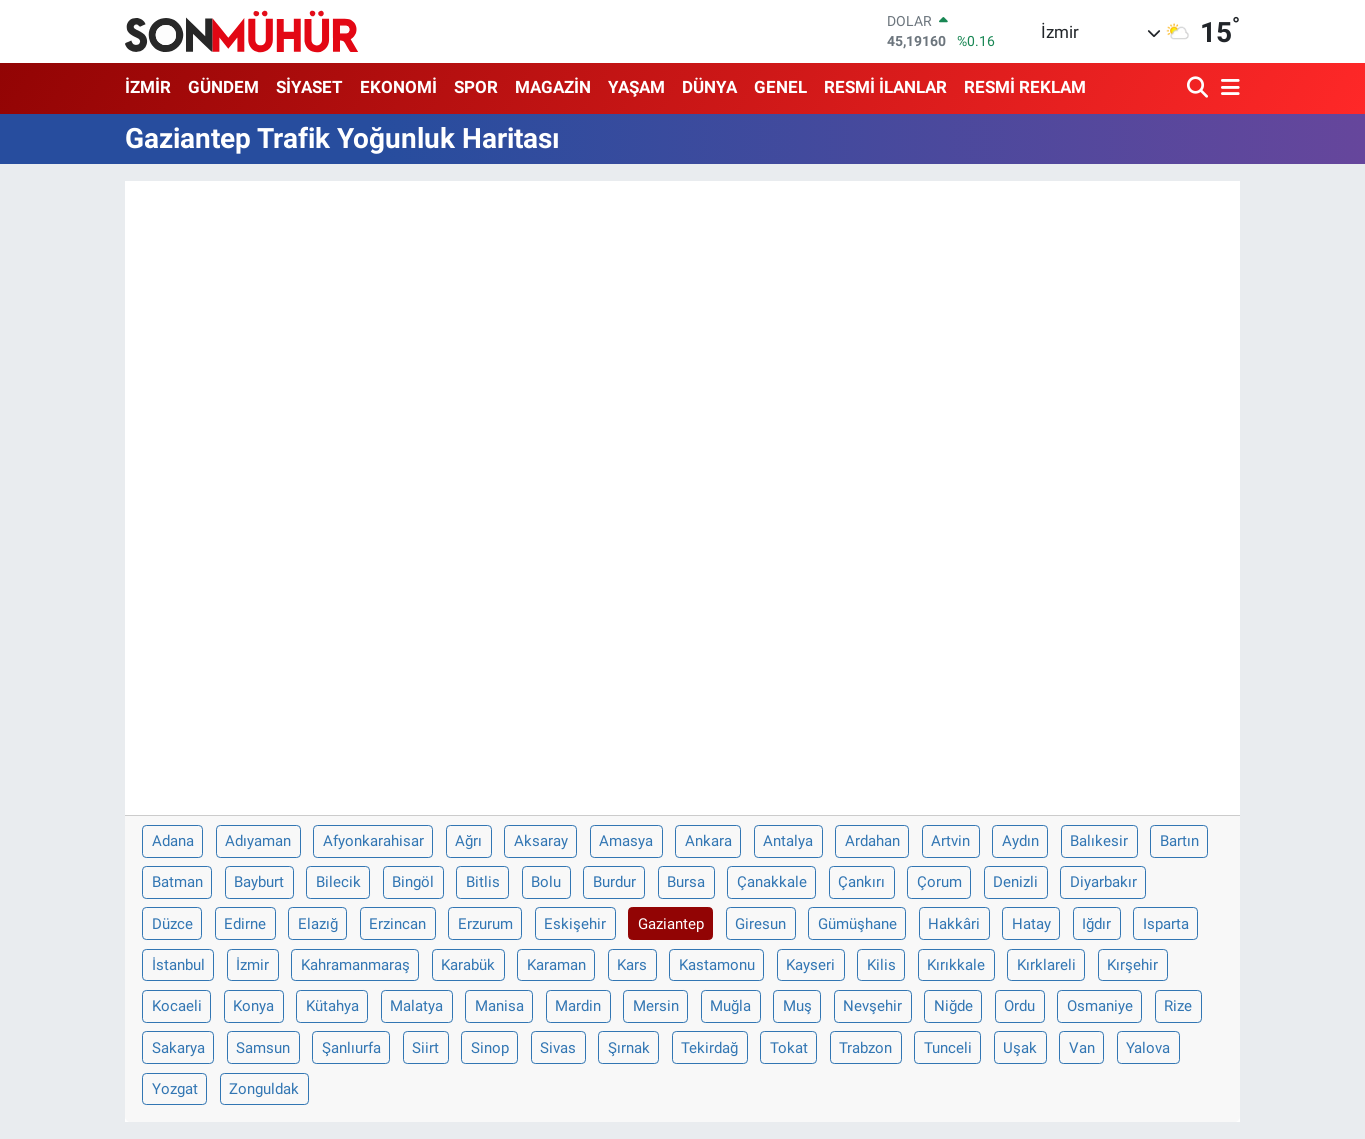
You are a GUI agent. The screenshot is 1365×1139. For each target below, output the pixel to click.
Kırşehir (1132, 965)
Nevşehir (872, 1006)
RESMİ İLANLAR (885, 87)
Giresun (760, 924)
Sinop (490, 1048)
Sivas (558, 1048)
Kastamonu (717, 965)
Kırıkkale (956, 965)
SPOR (476, 87)
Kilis (881, 965)
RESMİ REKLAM (1025, 87)
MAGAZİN (553, 87)
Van (1082, 1048)
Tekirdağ (709, 1048)
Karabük (468, 965)
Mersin (656, 1006)
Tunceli (948, 1048)
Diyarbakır (1103, 882)
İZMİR (148, 87)
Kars (632, 965)
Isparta (1166, 924)
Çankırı (861, 882)
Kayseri (810, 965)
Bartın (1179, 841)
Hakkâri (954, 924)
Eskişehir (575, 924)
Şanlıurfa (351, 1048)
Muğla (730, 1006)
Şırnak (629, 1048)
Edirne (245, 924)
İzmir (252, 965)
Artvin (950, 841)
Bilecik (338, 882)
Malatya (416, 1006)
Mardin (578, 1006)
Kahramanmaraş (355, 965)
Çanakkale (772, 882)
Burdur (614, 882)
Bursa (686, 882)
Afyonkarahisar (373, 841)
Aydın (1020, 841)
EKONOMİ (398, 87)
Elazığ (318, 924)
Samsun (263, 1048)
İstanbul (178, 965)
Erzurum (485, 924)
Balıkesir (1099, 841)
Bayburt (259, 882)
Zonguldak (264, 1089)
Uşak (1020, 1048)
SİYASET (309, 87)
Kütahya (332, 1006)
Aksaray (541, 841)
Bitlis (483, 882)
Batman (177, 882)
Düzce (172, 924)
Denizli (1015, 882)
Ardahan (872, 841)
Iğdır (1096, 924)
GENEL (780, 87)
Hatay (1031, 924)
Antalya (788, 841)
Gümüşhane (857, 924)
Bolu (546, 882)
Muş (797, 1006)
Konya (253, 1006)
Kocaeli (177, 1006)
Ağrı (468, 841)
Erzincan (397, 924)
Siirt (425, 1048)
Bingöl (413, 882)
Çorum (939, 882)
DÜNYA (709, 87)
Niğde (953, 1006)
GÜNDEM (223, 87)
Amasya (626, 841)
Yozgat (175, 1089)
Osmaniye (1100, 1006)
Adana (173, 841)
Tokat (789, 1048)
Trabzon (865, 1048)
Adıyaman (258, 841)
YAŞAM (636, 87)
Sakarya (178, 1048)
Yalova (1148, 1048)
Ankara (708, 841)
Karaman (556, 965)
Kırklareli (1046, 965)
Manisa (499, 1006)
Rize (1178, 1006)
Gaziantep (671, 924)
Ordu (1019, 1006)
